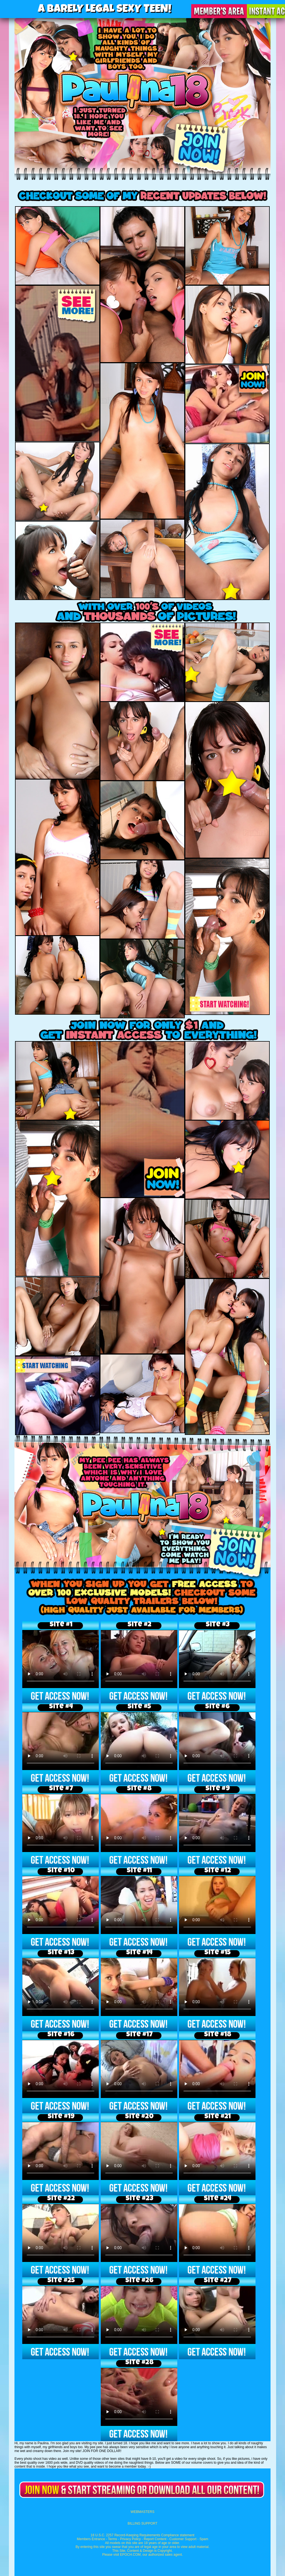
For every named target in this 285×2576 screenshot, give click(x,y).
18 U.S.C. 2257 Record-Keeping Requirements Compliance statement (143, 2535)
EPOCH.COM (130, 2555)
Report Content (155, 2539)
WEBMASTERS (142, 2512)
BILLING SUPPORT (142, 2523)
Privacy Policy (130, 2539)
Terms (112, 2539)
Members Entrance (91, 2539)
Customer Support (182, 2539)
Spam (204, 2539)
